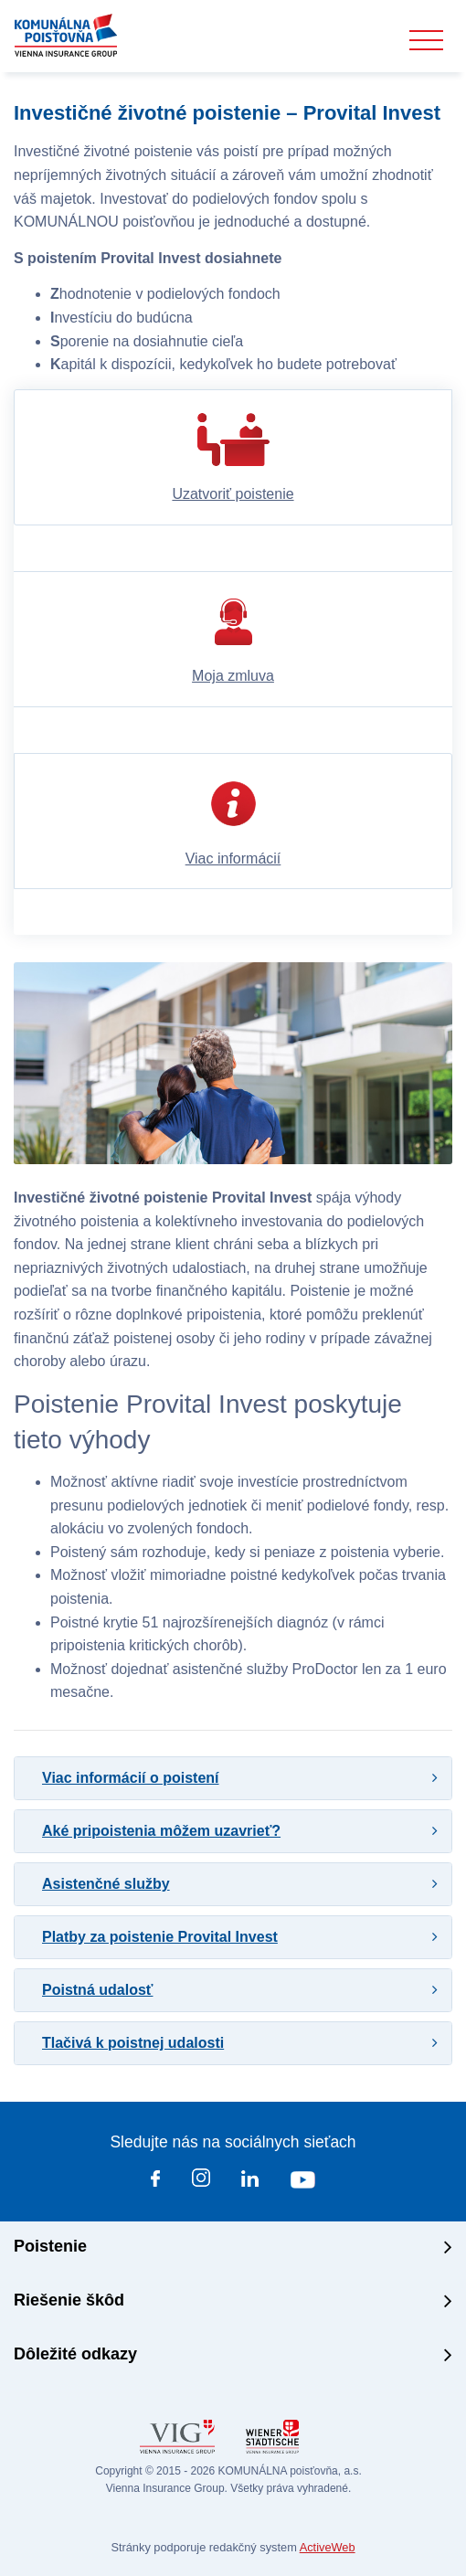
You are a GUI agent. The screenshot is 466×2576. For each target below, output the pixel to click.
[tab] (233, 1778)
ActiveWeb (327, 2547)
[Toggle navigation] (426, 40)
